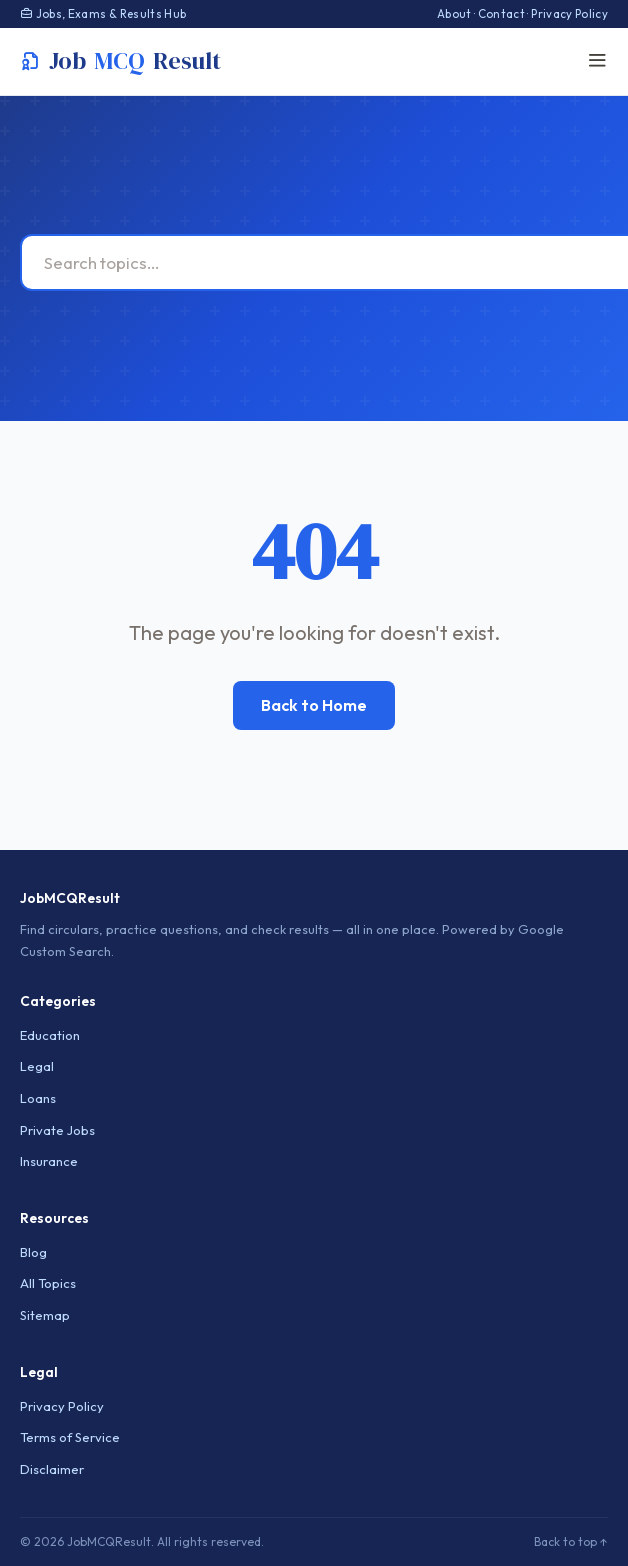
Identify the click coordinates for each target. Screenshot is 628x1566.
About (454, 13)
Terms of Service (70, 1437)
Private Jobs (57, 1130)
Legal (37, 1066)
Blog (33, 1252)
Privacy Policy (569, 13)
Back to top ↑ (571, 1541)
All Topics (48, 1283)
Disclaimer (52, 1469)
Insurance (49, 1161)
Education (50, 1035)
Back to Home (314, 705)
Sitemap (45, 1315)
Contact (501, 13)
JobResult (120, 61)
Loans (38, 1098)
